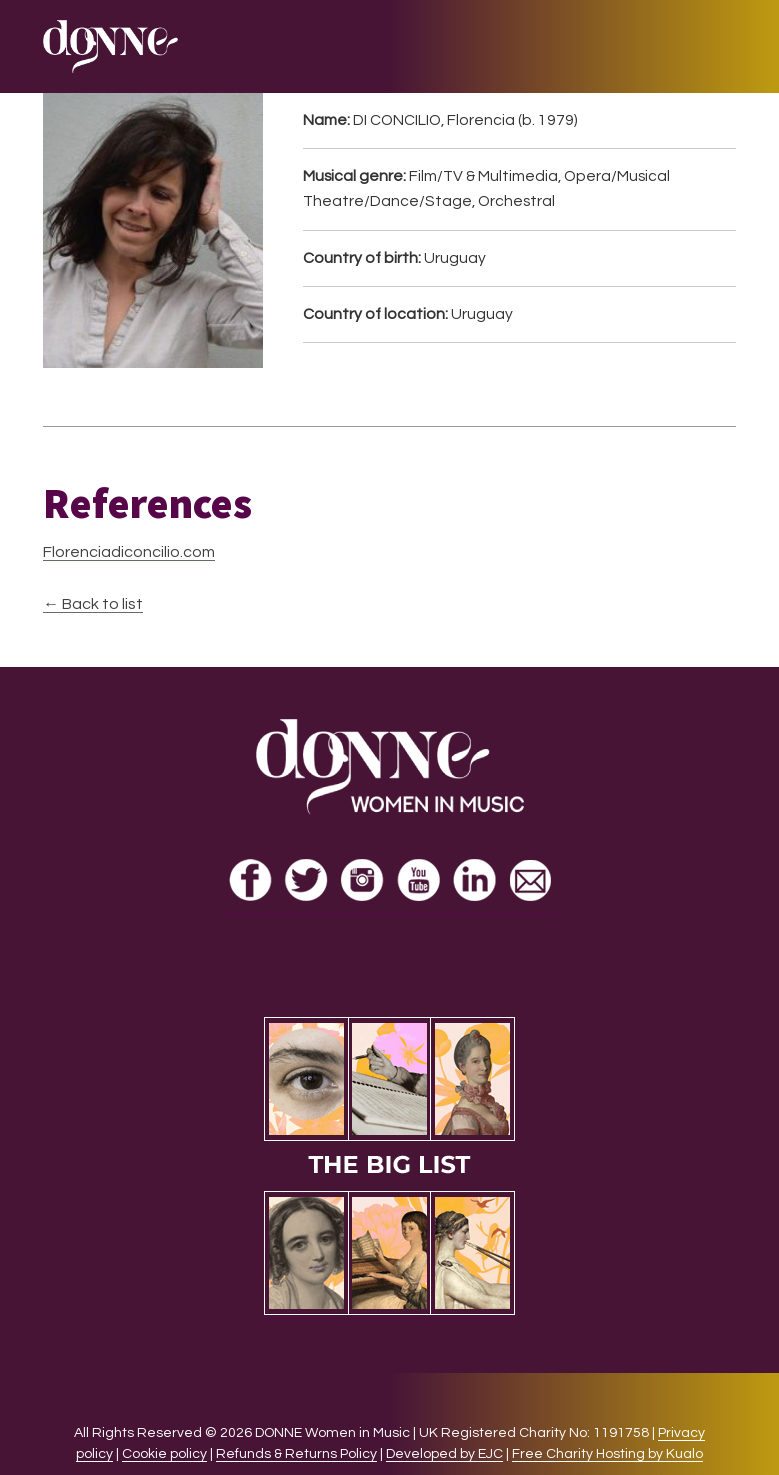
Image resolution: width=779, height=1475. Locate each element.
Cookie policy (164, 1454)
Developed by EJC (444, 1454)
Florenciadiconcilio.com (129, 552)
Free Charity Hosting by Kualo (607, 1454)
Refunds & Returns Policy (296, 1454)
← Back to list (93, 604)
